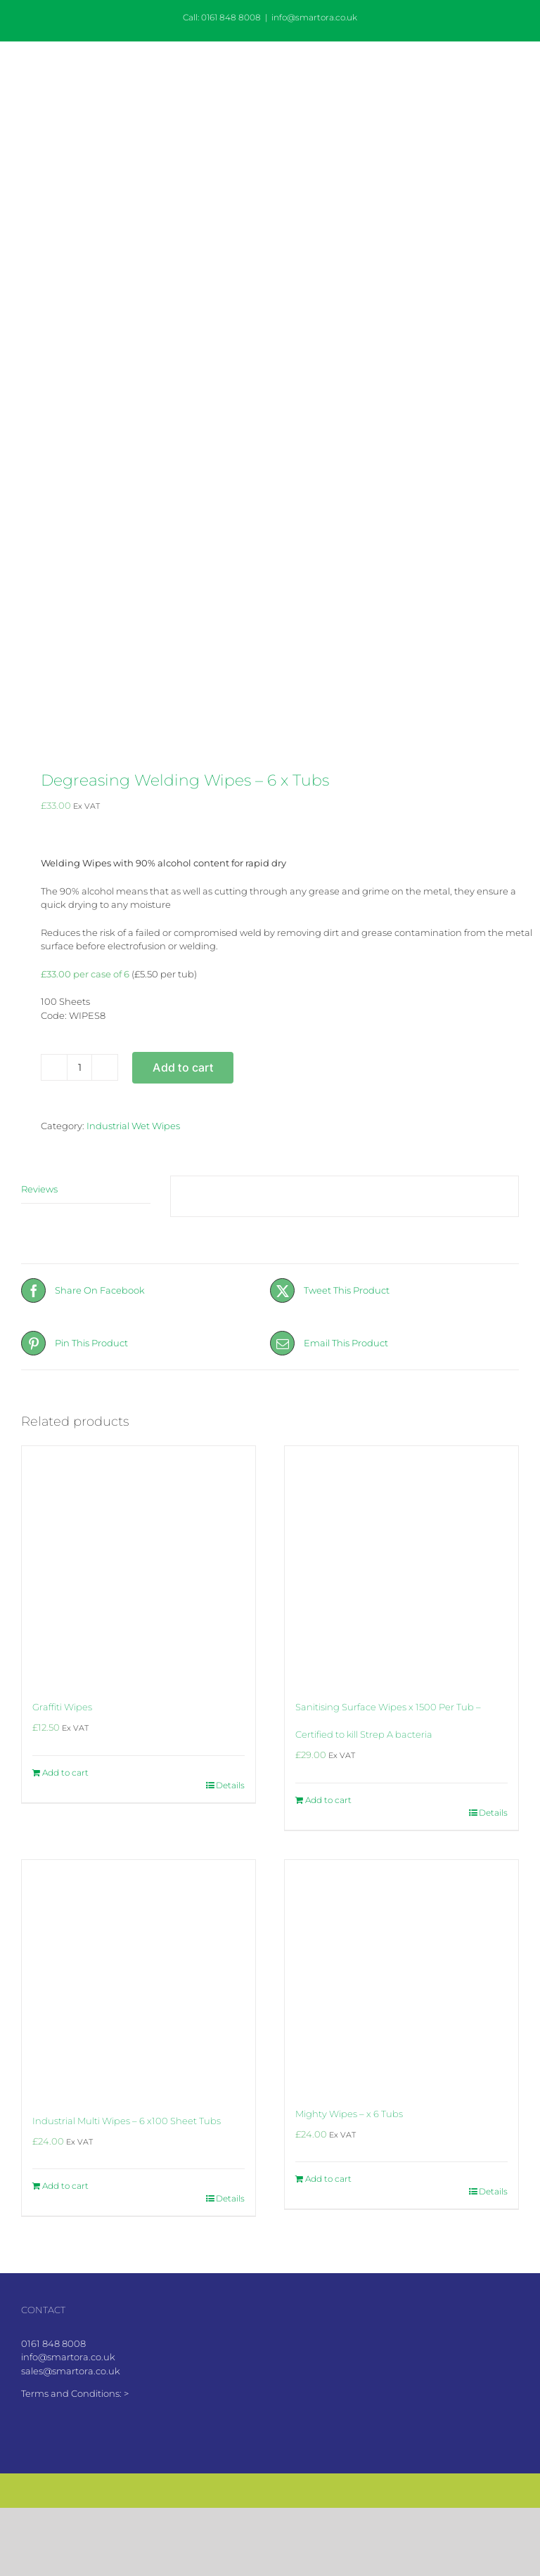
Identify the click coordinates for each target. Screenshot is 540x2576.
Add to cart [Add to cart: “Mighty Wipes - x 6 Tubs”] (328, 2178)
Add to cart (183, 1067)
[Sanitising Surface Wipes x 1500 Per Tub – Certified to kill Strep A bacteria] (401, 1562)
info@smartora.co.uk (314, 17)
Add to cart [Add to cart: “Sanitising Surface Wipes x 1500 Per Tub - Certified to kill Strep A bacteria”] (328, 1800)
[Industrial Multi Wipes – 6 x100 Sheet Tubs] (138, 1976)
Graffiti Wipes (62, 1706)
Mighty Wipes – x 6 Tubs (349, 2113)
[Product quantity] (79, 1067)
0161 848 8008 (53, 2343)
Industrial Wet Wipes (133, 1125)
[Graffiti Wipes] (138, 1562)
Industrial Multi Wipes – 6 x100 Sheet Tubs (126, 2120)
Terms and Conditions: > (75, 2393)
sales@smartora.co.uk (70, 2370)
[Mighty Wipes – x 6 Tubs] (401, 1973)
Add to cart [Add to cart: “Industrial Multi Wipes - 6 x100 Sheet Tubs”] (65, 2185)
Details (230, 1785)
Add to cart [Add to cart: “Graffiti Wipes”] (65, 1772)
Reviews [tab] (39, 1189)
